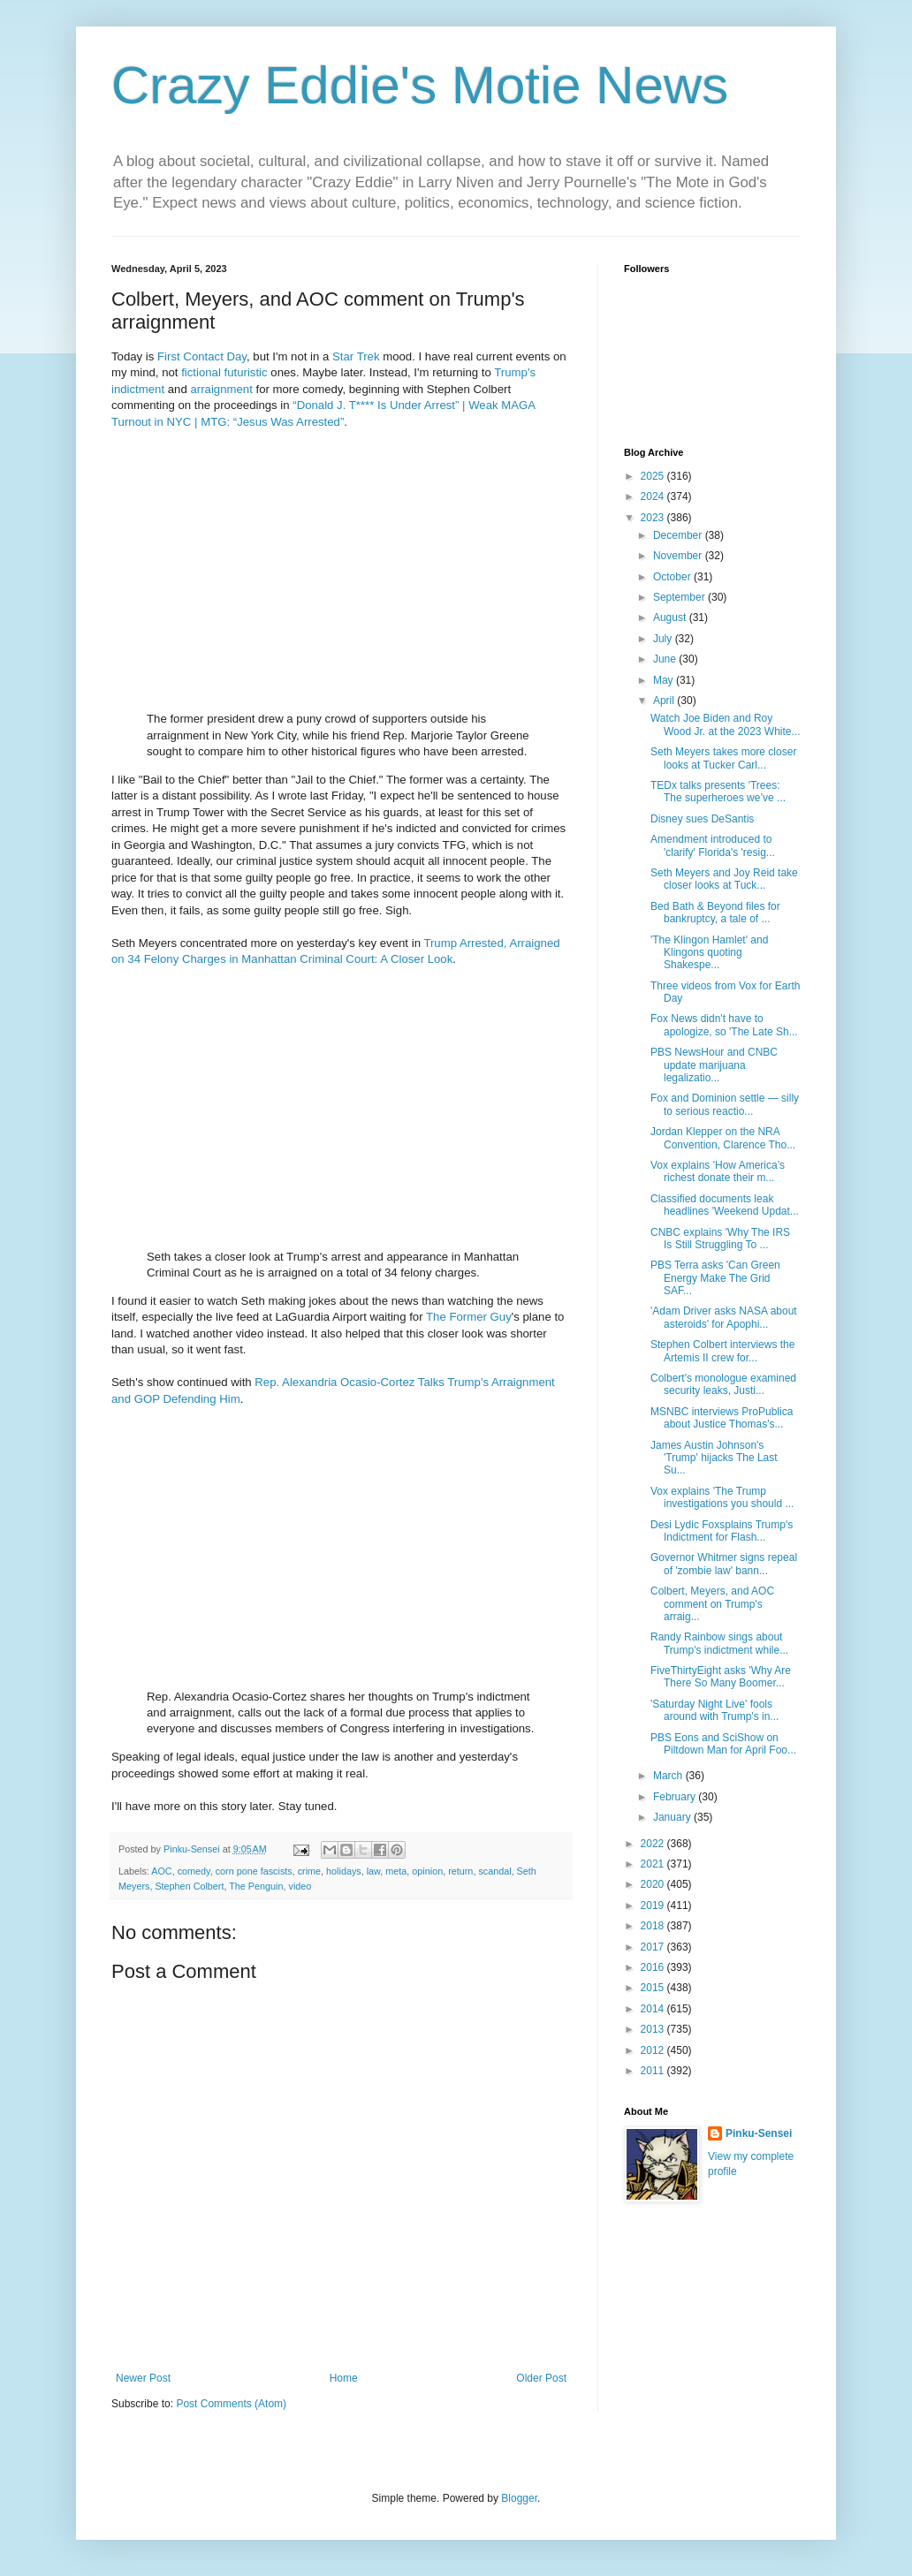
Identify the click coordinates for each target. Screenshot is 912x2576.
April (665, 700)
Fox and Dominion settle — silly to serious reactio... (724, 1104)
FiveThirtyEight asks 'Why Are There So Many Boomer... (720, 1676)
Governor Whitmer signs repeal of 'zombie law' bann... (723, 1563)
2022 (654, 1843)
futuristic (246, 372)
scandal (494, 1871)
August (671, 617)
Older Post (541, 2378)
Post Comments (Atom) (231, 2404)
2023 (654, 517)
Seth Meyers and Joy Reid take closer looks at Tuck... (724, 879)
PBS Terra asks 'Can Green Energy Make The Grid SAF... (715, 1278)
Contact (203, 356)
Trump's (515, 372)
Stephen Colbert (189, 1886)
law (374, 1871)
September (680, 597)
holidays (343, 1871)
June (666, 659)
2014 (654, 2009)
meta (396, 1871)
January (673, 1817)
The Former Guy (469, 1316)
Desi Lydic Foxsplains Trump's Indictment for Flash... (721, 1531)
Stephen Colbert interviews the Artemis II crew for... (722, 1350)
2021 (654, 1864)
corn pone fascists (254, 1871)
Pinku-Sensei (759, 2133)
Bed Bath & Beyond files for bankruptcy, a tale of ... (715, 912)
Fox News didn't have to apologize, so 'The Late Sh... (724, 1024)
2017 (654, 1947)
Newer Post (143, 2378)
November (679, 555)
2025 (654, 476)
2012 (654, 2050)
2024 (654, 496)
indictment (137, 389)
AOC (161, 1871)
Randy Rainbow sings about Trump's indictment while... (719, 1643)
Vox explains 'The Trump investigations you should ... (722, 1497)
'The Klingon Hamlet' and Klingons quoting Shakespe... (709, 953)
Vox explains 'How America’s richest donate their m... (717, 1171)
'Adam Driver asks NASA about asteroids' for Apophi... (723, 1317)
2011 (654, 2071)
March (669, 1775)
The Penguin (256, 1886)
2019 (654, 1905)
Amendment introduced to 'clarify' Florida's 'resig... (712, 845)
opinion (427, 1871)
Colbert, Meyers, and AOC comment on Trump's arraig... (712, 1604)
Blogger (519, 2498)
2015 (654, 1987)
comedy (194, 1871)
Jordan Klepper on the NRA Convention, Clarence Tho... (722, 1137)
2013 (654, 2029)
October (673, 577)
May (664, 680)
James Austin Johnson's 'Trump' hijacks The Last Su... (714, 1458)
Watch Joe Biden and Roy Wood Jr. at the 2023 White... (725, 724)
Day (236, 356)
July (664, 639)
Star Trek (356, 356)
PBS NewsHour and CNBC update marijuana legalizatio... (714, 1065)
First (168, 356)
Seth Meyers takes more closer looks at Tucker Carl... (723, 758)
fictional (201, 372)
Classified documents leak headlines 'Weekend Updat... (724, 1205)
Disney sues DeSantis (702, 819)
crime (309, 1871)
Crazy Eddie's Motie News (419, 85)
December (679, 535)
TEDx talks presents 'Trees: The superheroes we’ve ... (718, 791)
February (675, 1797)
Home (344, 2378)
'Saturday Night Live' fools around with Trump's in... (714, 1710)
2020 (654, 1884)
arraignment (221, 389)
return (460, 1871)
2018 (654, 1926)
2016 (654, 1967)
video (299, 1886)
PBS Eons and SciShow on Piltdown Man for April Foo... (723, 1743)
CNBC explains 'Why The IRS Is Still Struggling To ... (720, 1238)
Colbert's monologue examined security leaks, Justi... (723, 1384)
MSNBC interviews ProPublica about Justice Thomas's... (721, 1417)
